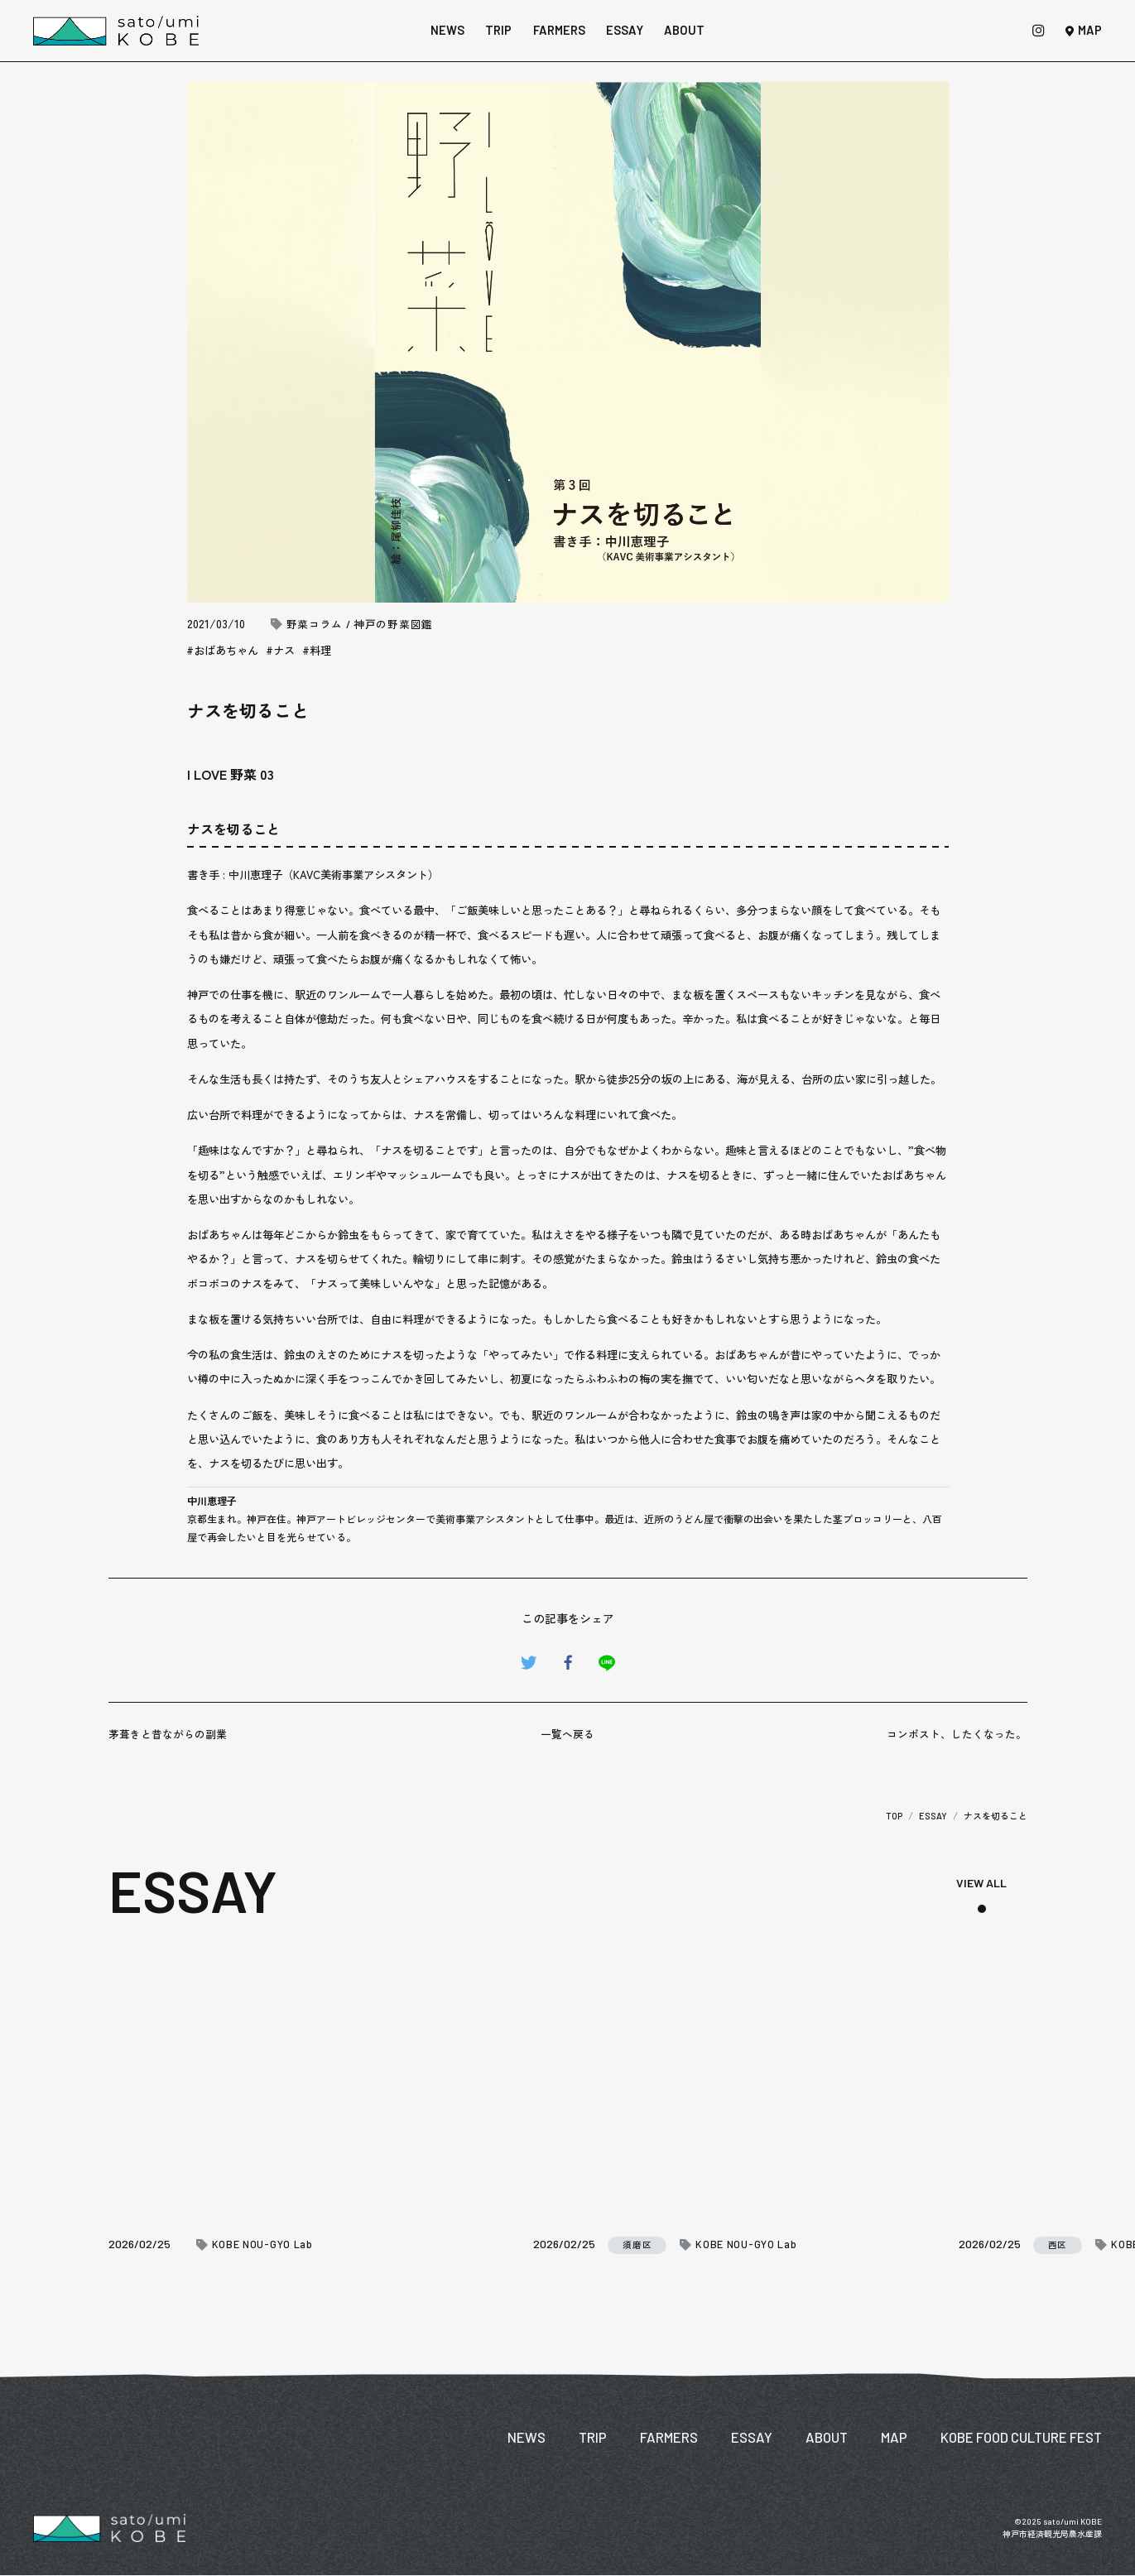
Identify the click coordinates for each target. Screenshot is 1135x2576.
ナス (284, 650)
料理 (320, 650)
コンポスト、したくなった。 (957, 1734)
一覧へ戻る (567, 1734)
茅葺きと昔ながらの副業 (167, 1734)
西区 (1057, 2245)
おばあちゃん (226, 650)
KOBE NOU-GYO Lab (262, 2244)
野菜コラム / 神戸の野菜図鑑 (360, 624)
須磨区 (637, 2244)
